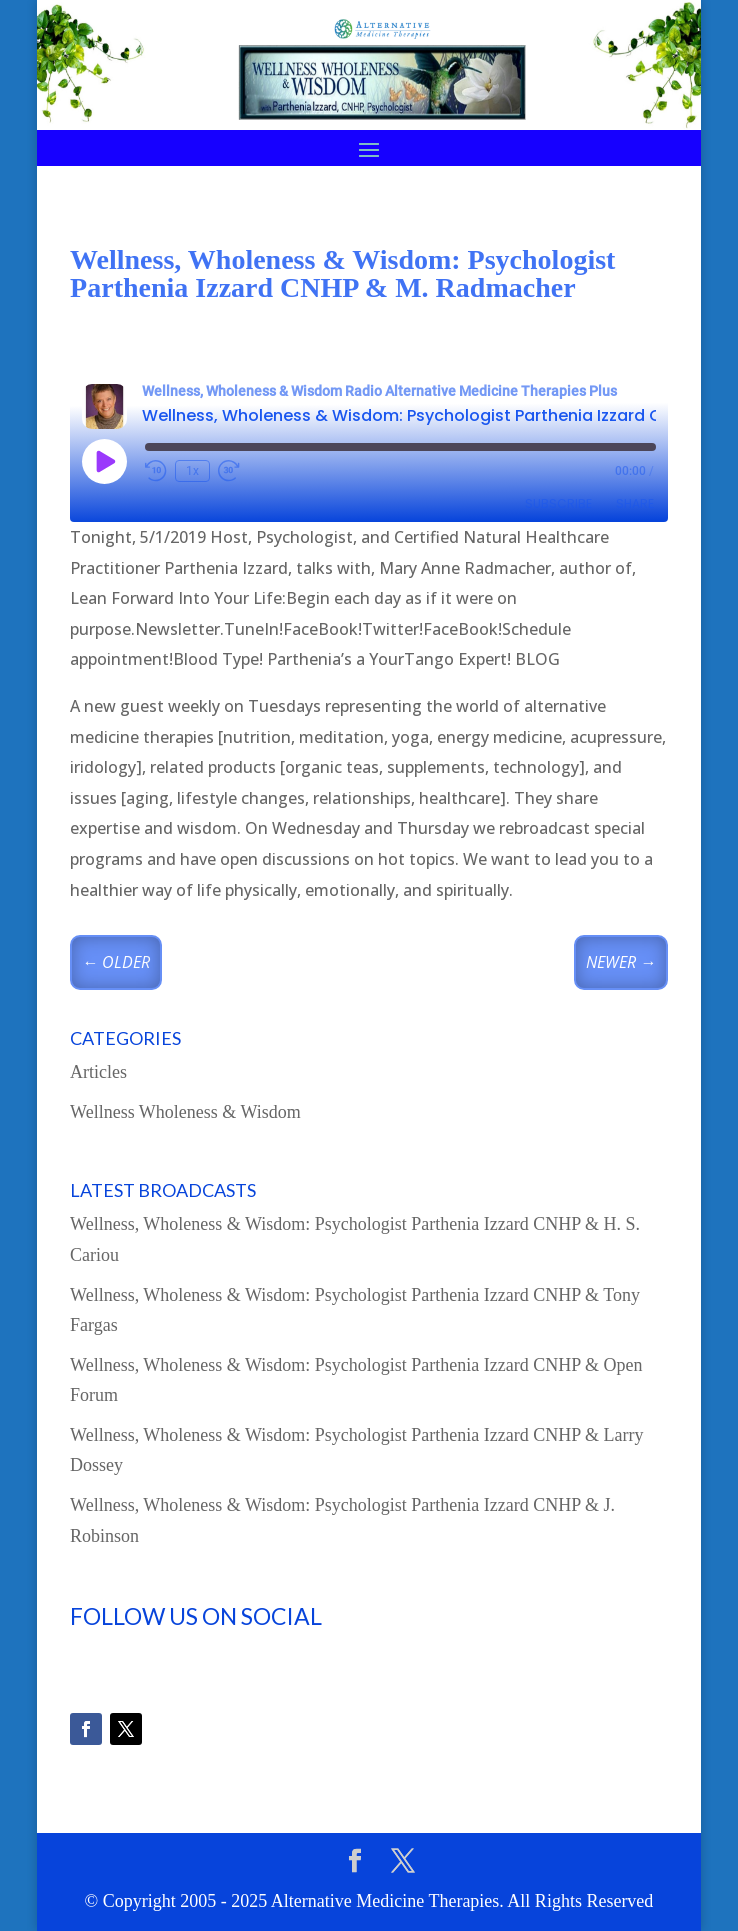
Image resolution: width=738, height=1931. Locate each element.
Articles (98, 1072)
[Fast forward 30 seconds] (229, 471)
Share (635, 503)
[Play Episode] (104, 461)
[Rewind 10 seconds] (156, 471)
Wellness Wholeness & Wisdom (185, 1112)
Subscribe (558, 503)
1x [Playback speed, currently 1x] (192, 471)
